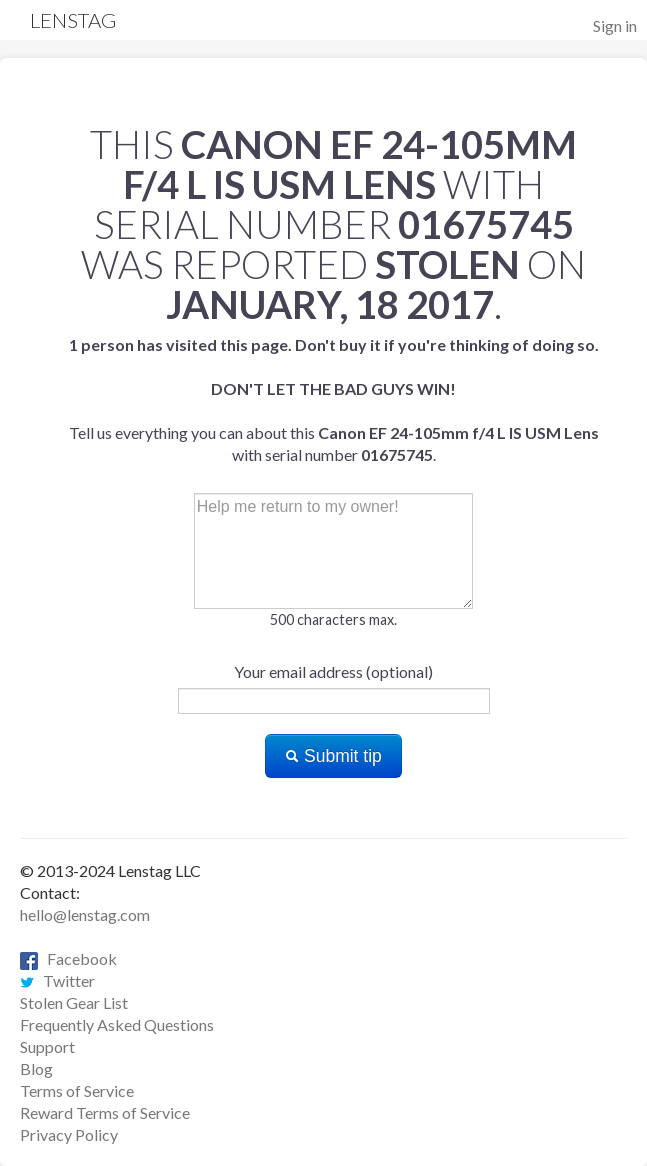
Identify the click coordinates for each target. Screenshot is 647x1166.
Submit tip (333, 756)
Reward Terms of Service (105, 1112)
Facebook (68, 958)
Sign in (615, 25)
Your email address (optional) (333, 671)
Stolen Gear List (74, 1002)
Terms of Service (77, 1090)
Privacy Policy (69, 1134)
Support (47, 1046)
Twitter (57, 980)
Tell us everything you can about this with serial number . (334, 399)
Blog (36, 1068)
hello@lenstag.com (85, 914)
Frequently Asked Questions (117, 1024)
